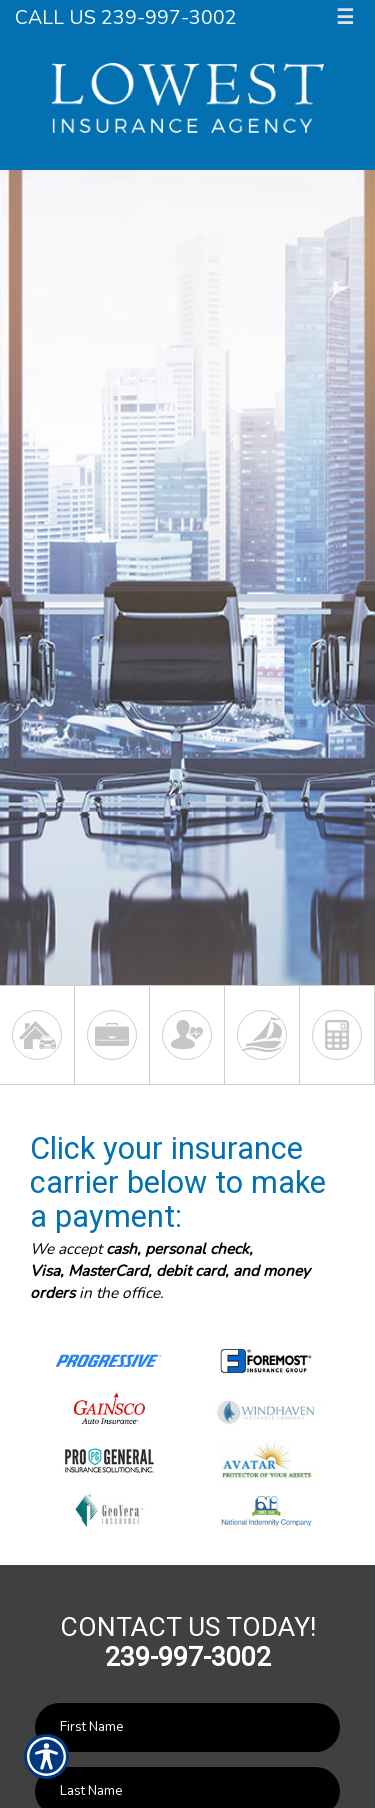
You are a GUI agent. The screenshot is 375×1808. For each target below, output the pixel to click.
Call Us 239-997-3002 (126, 17)
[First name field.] (187, 1727)
